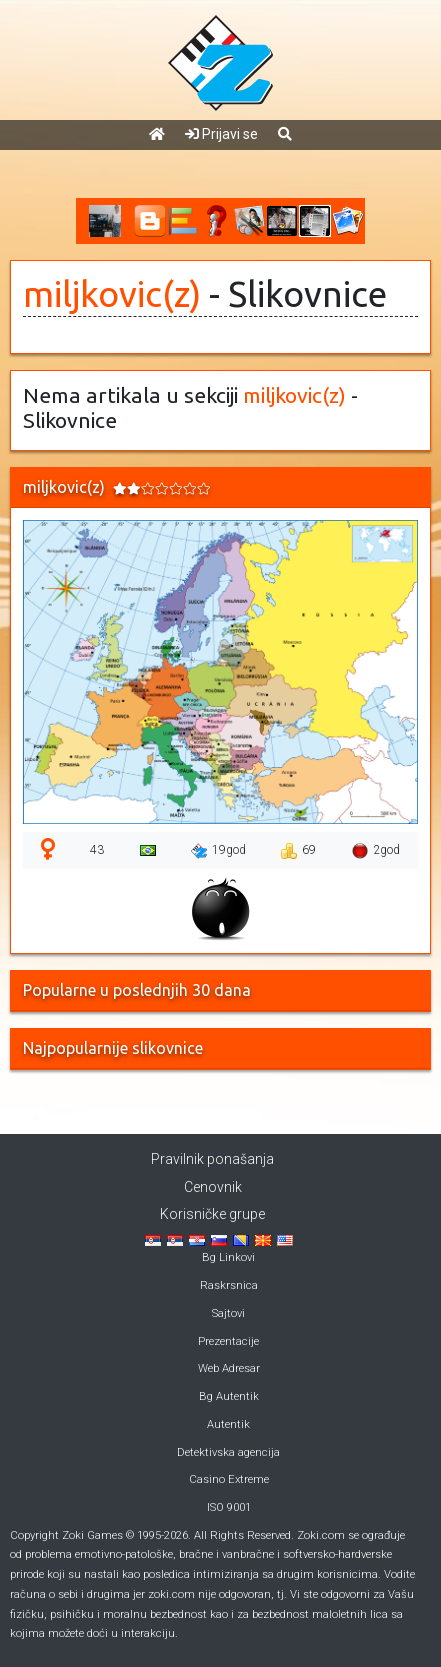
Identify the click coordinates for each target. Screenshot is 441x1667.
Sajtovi (228, 1313)
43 (97, 850)
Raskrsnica (229, 1285)
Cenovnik (213, 1187)
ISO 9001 (229, 1507)
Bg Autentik (229, 1396)
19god (218, 851)
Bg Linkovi (228, 1257)
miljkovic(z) (112, 294)
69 (298, 851)
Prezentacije (228, 1341)
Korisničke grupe (212, 1214)
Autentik (228, 1424)
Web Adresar (229, 1368)
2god (376, 851)
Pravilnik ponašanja (212, 1159)
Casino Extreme (229, 1479)
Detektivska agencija (228, 1452)
